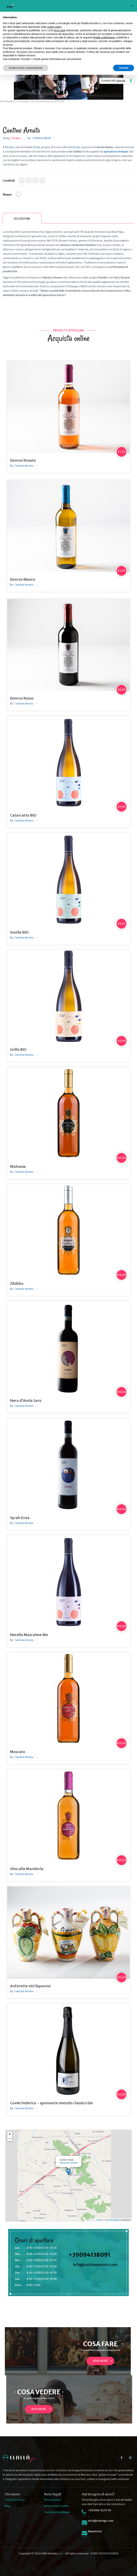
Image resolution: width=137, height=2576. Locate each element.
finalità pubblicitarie (104, 37)
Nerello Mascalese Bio (29, 1634)
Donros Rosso (22, 698)
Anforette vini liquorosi (30, 1986)
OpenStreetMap (112, 2220)
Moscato (17, 1751)
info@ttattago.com (100, 2520)
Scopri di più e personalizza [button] (25, 67)
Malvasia (18, 1166)
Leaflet (99, 2220)
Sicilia (36, 147)
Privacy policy (52, 2499)
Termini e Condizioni (57, 2512)
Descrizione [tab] (22, 218)
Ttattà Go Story (15, 2499)
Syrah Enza (20, 1517)
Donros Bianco (22, 579)
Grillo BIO (18, 1049)
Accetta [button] (123, 67)
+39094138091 (89, 2254)
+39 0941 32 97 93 (99, 2510)
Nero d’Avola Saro (25, 1400)
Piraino (9, 147)
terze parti (59, 30)
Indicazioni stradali (68, 2163)
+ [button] (10, 2134)
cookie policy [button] (54, 26)
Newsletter (95, 2531)
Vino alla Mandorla (26, 1868)
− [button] (10, 2139)
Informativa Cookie (56, 2506)
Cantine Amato (24, 465)
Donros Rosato (23, 460)
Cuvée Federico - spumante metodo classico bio (51, 2103)
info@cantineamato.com (95, 2264)
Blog (7, 2506)
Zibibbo (16, 1283)
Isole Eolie (74, 147)
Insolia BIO (19, 932)
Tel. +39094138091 (39, 138)
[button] (132, 6)
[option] (68, 1234)
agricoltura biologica (116, 151)
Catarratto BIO (23, 815)
